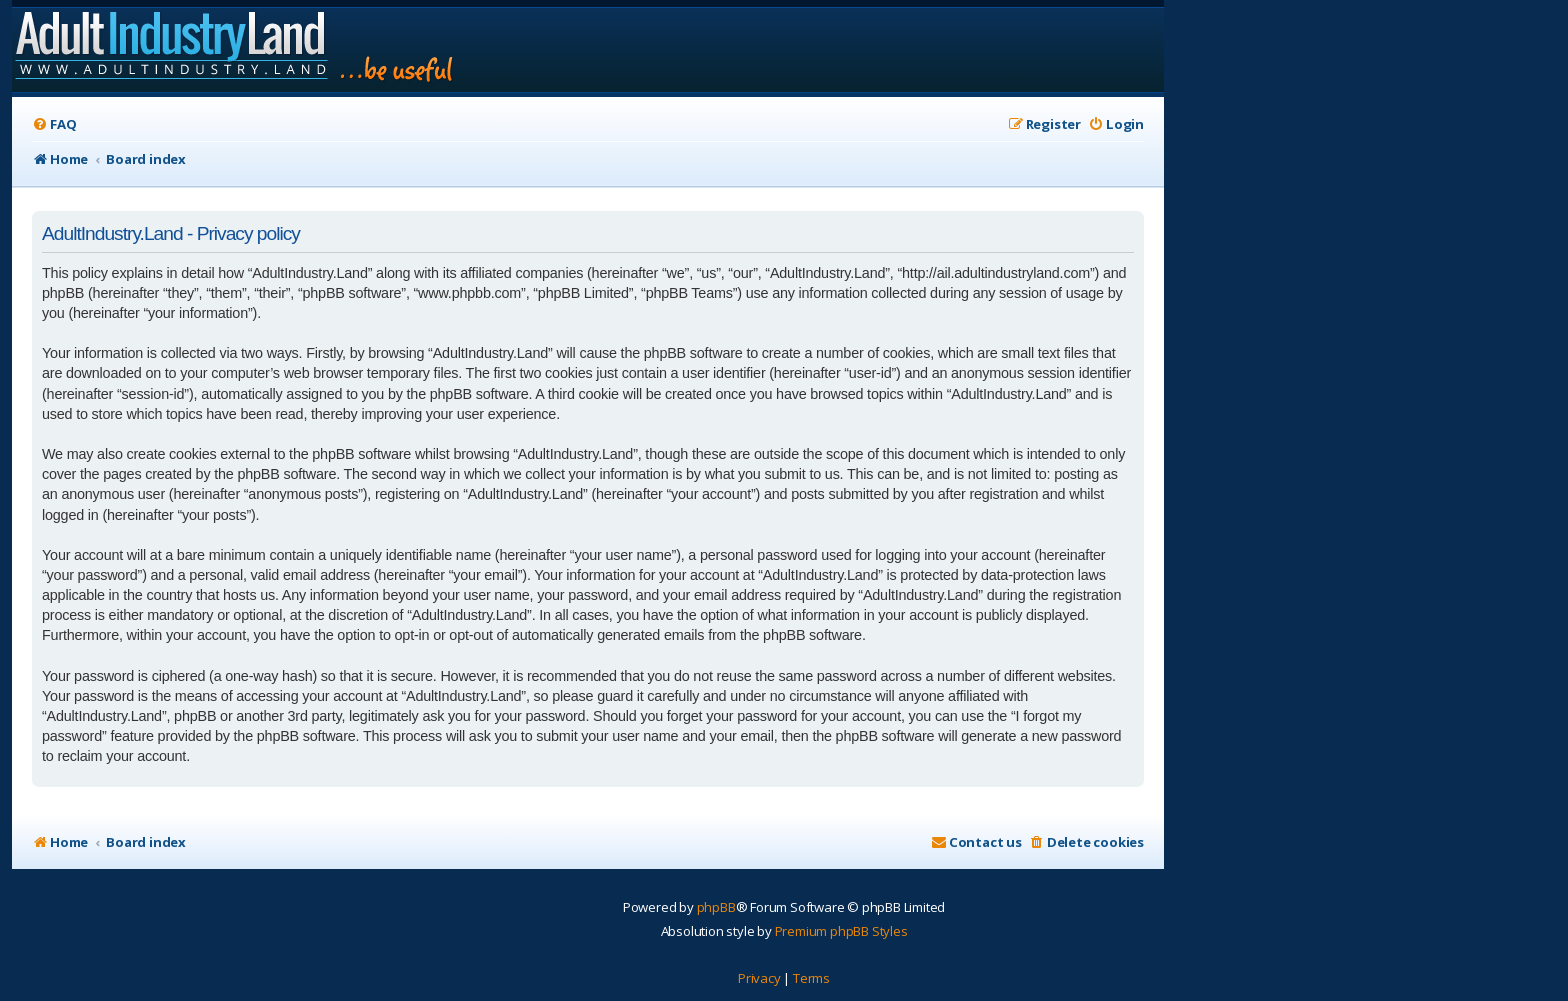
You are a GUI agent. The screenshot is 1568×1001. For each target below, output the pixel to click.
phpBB (716, 907)
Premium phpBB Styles (841, 931)
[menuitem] (54, 124)
